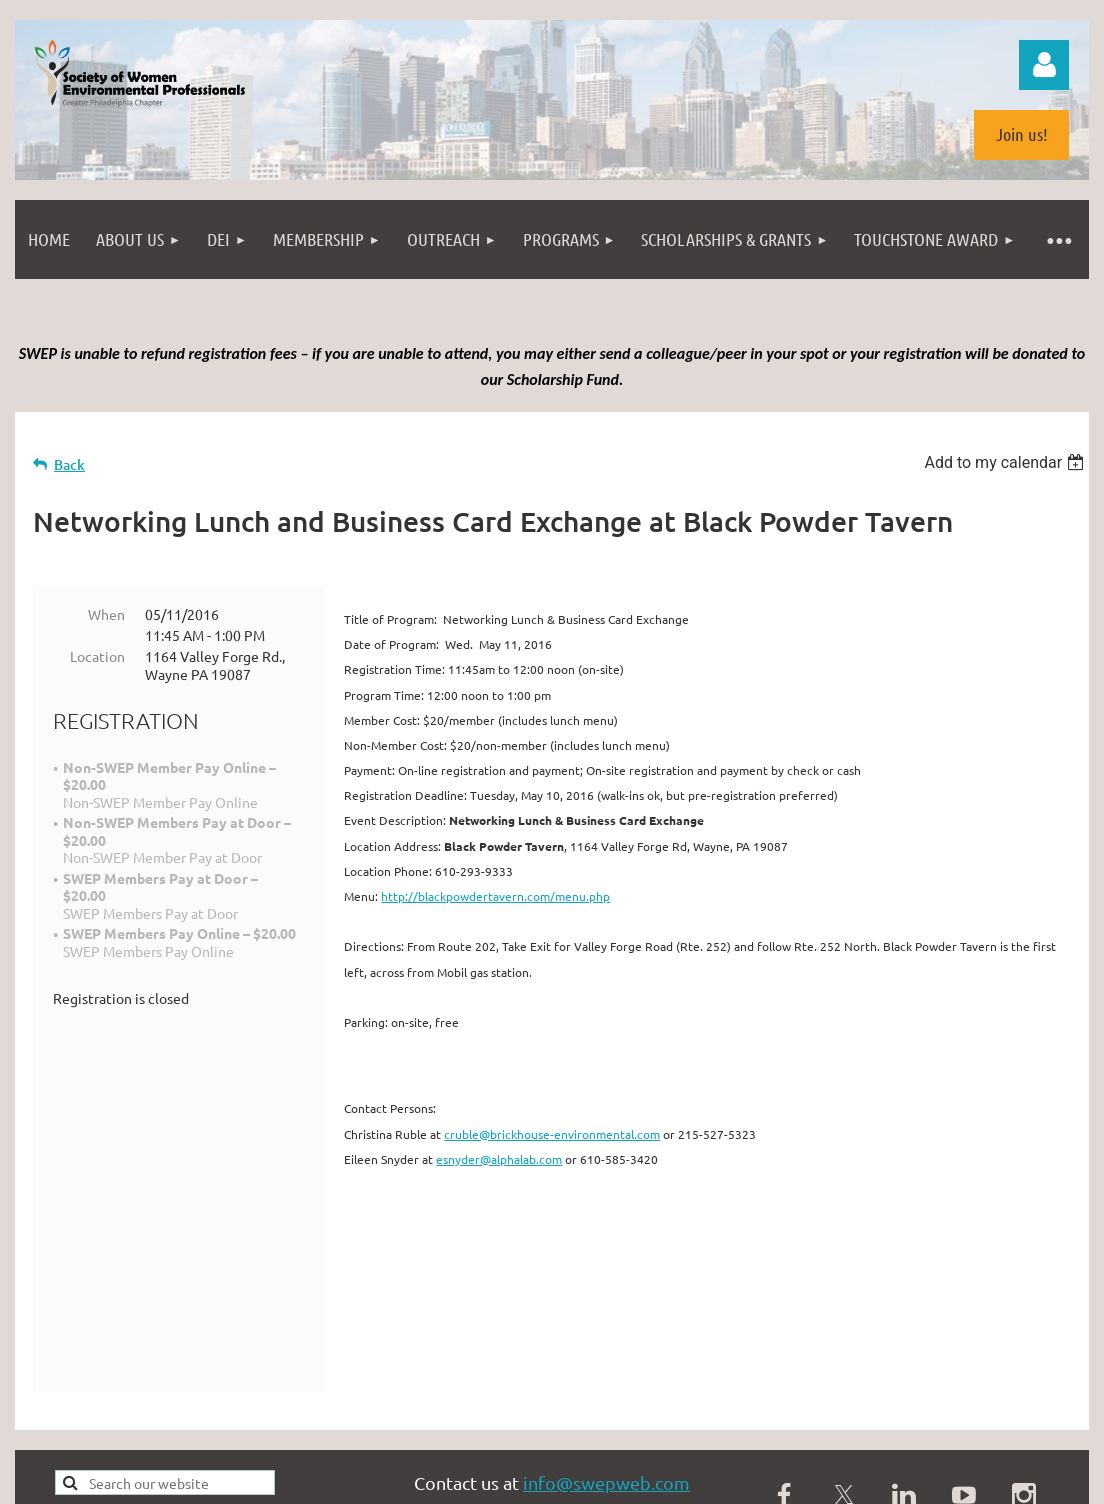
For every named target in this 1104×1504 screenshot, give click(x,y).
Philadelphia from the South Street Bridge (255, 1414)
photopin (634, 1414)
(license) (693, 1414)
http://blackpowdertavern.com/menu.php (495, 896)
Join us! (1022, 134)
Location (97, 656)
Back (69, 464)
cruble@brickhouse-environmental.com (552, 1134)
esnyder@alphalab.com (499, 1159)
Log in (1044, 65)
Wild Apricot (850, 1478)
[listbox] (1006, 462)
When (106, 614)
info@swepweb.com (606, 1348)
